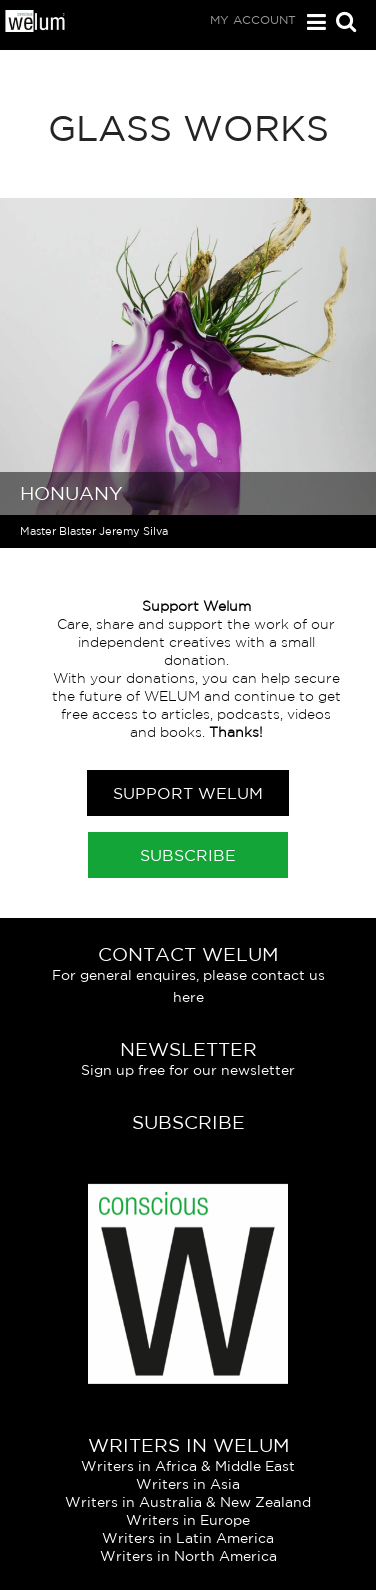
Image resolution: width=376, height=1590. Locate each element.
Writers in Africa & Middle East (188, 1466)
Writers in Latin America (188, 1538)
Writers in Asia (188, 1484)
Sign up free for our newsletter (188, 1070)
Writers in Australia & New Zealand (188, 1502)
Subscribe (188, 855)
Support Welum (188, 793)
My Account (253, 19)
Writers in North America (188, 1556)
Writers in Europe (188, 1520)
